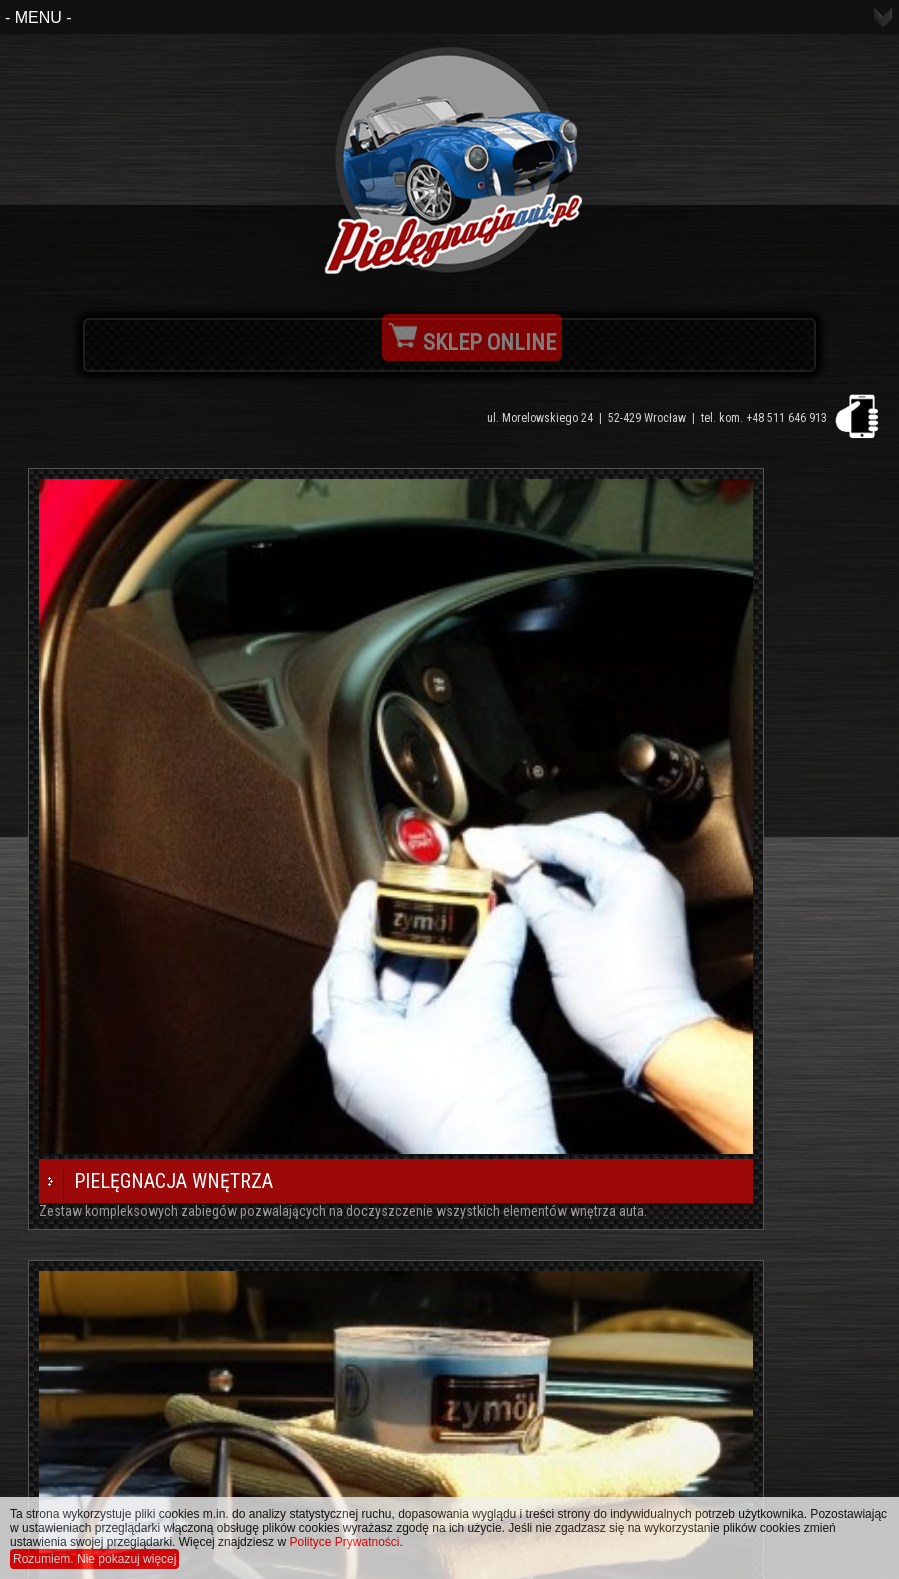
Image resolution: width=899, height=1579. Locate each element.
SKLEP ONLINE (472, 342)
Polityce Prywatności (344, 1542)
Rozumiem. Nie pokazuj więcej (94, 1559)
